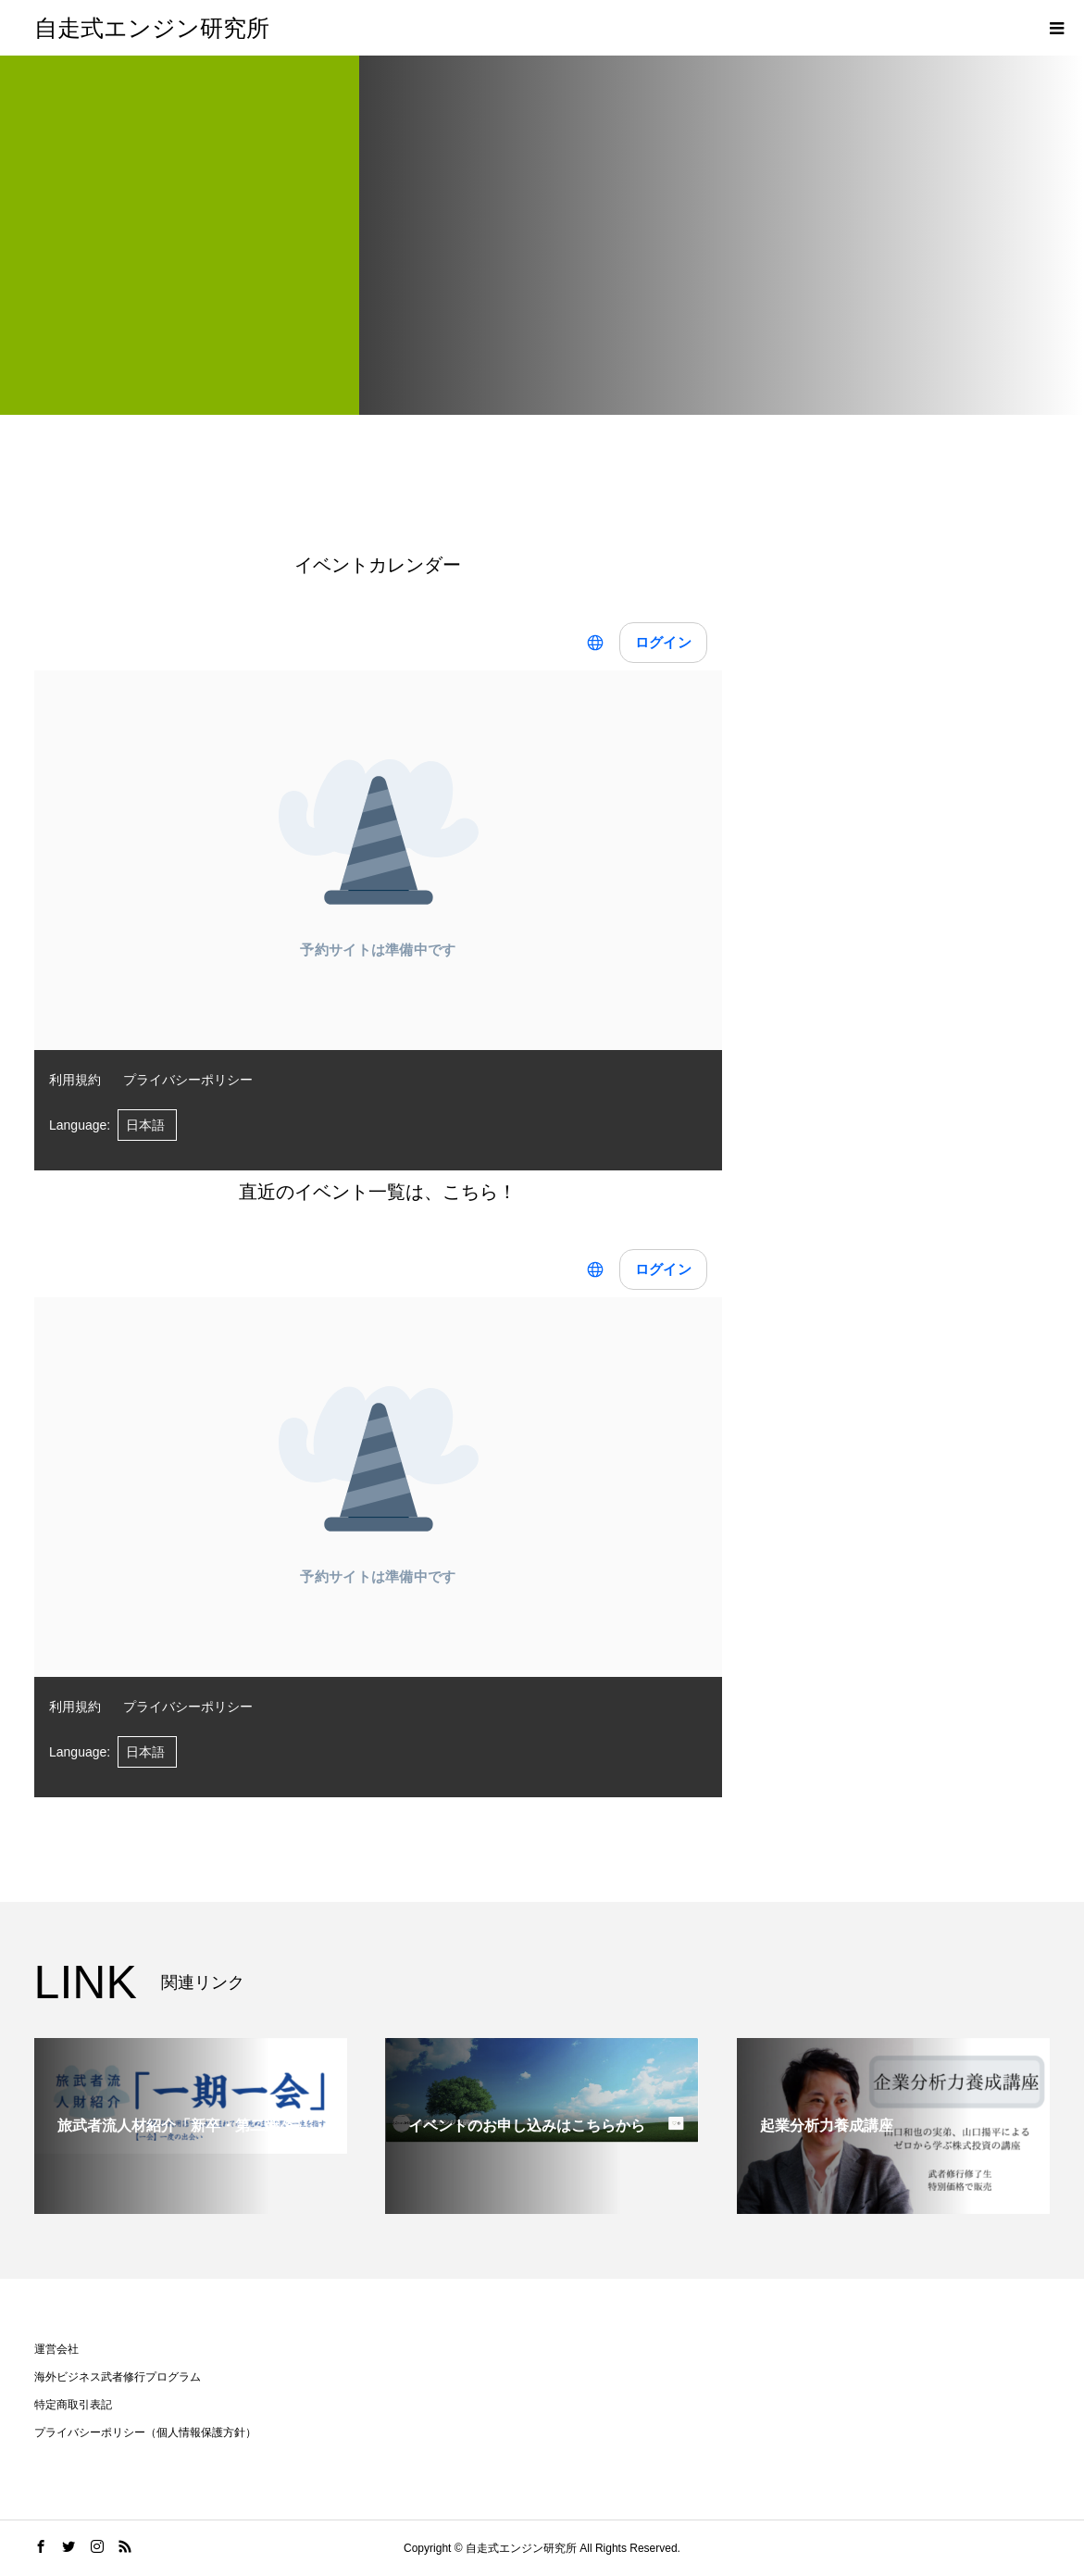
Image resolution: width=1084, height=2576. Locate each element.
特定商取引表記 (73, 2404)
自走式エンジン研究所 (151, 28)
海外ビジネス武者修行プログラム (117, 2376)
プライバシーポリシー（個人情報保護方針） (145, 2432)
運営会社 (56, 2349)
